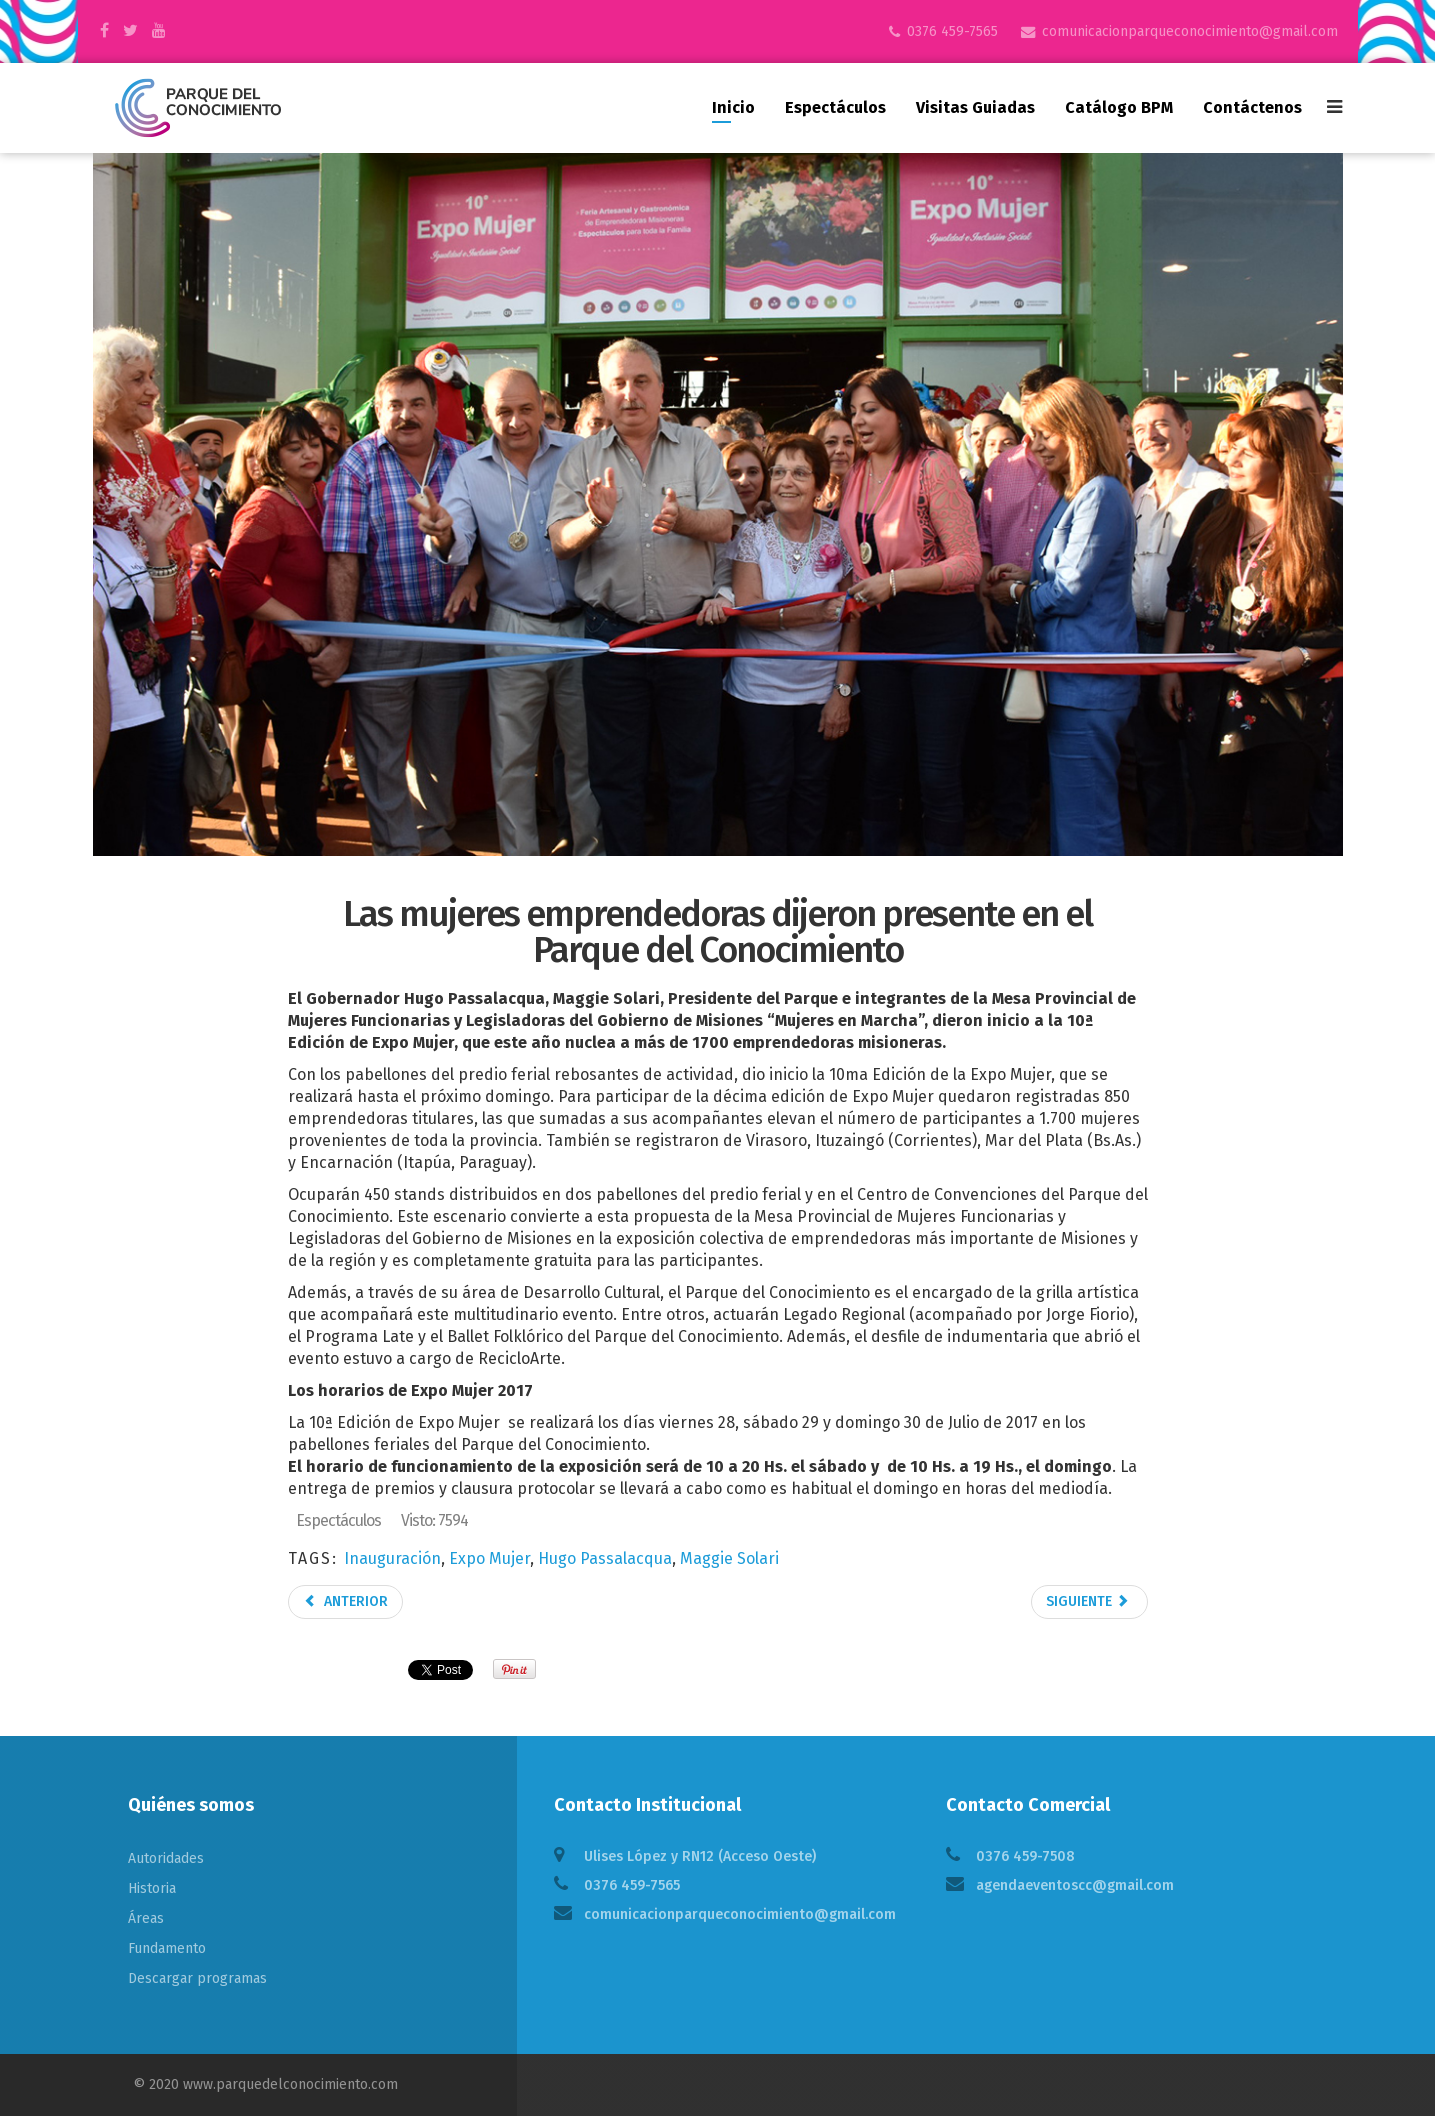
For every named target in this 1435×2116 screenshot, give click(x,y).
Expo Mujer (489, 1558)
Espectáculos (835, 107)
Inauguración (392, 1558)
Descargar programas (197, 1978)
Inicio (733, 107)
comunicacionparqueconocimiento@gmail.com (1190, 31)
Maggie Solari (729, 1558)
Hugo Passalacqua (605, 1558)
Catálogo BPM (1119, 107)
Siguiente (1088, 1601)
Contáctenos (1252, 107)
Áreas (146, 1918)
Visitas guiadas (975, 107)
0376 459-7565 (952, 31)
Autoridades (166, 1858)
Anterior (345, 1601)
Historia (152, 1888)
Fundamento (167, 1948)
